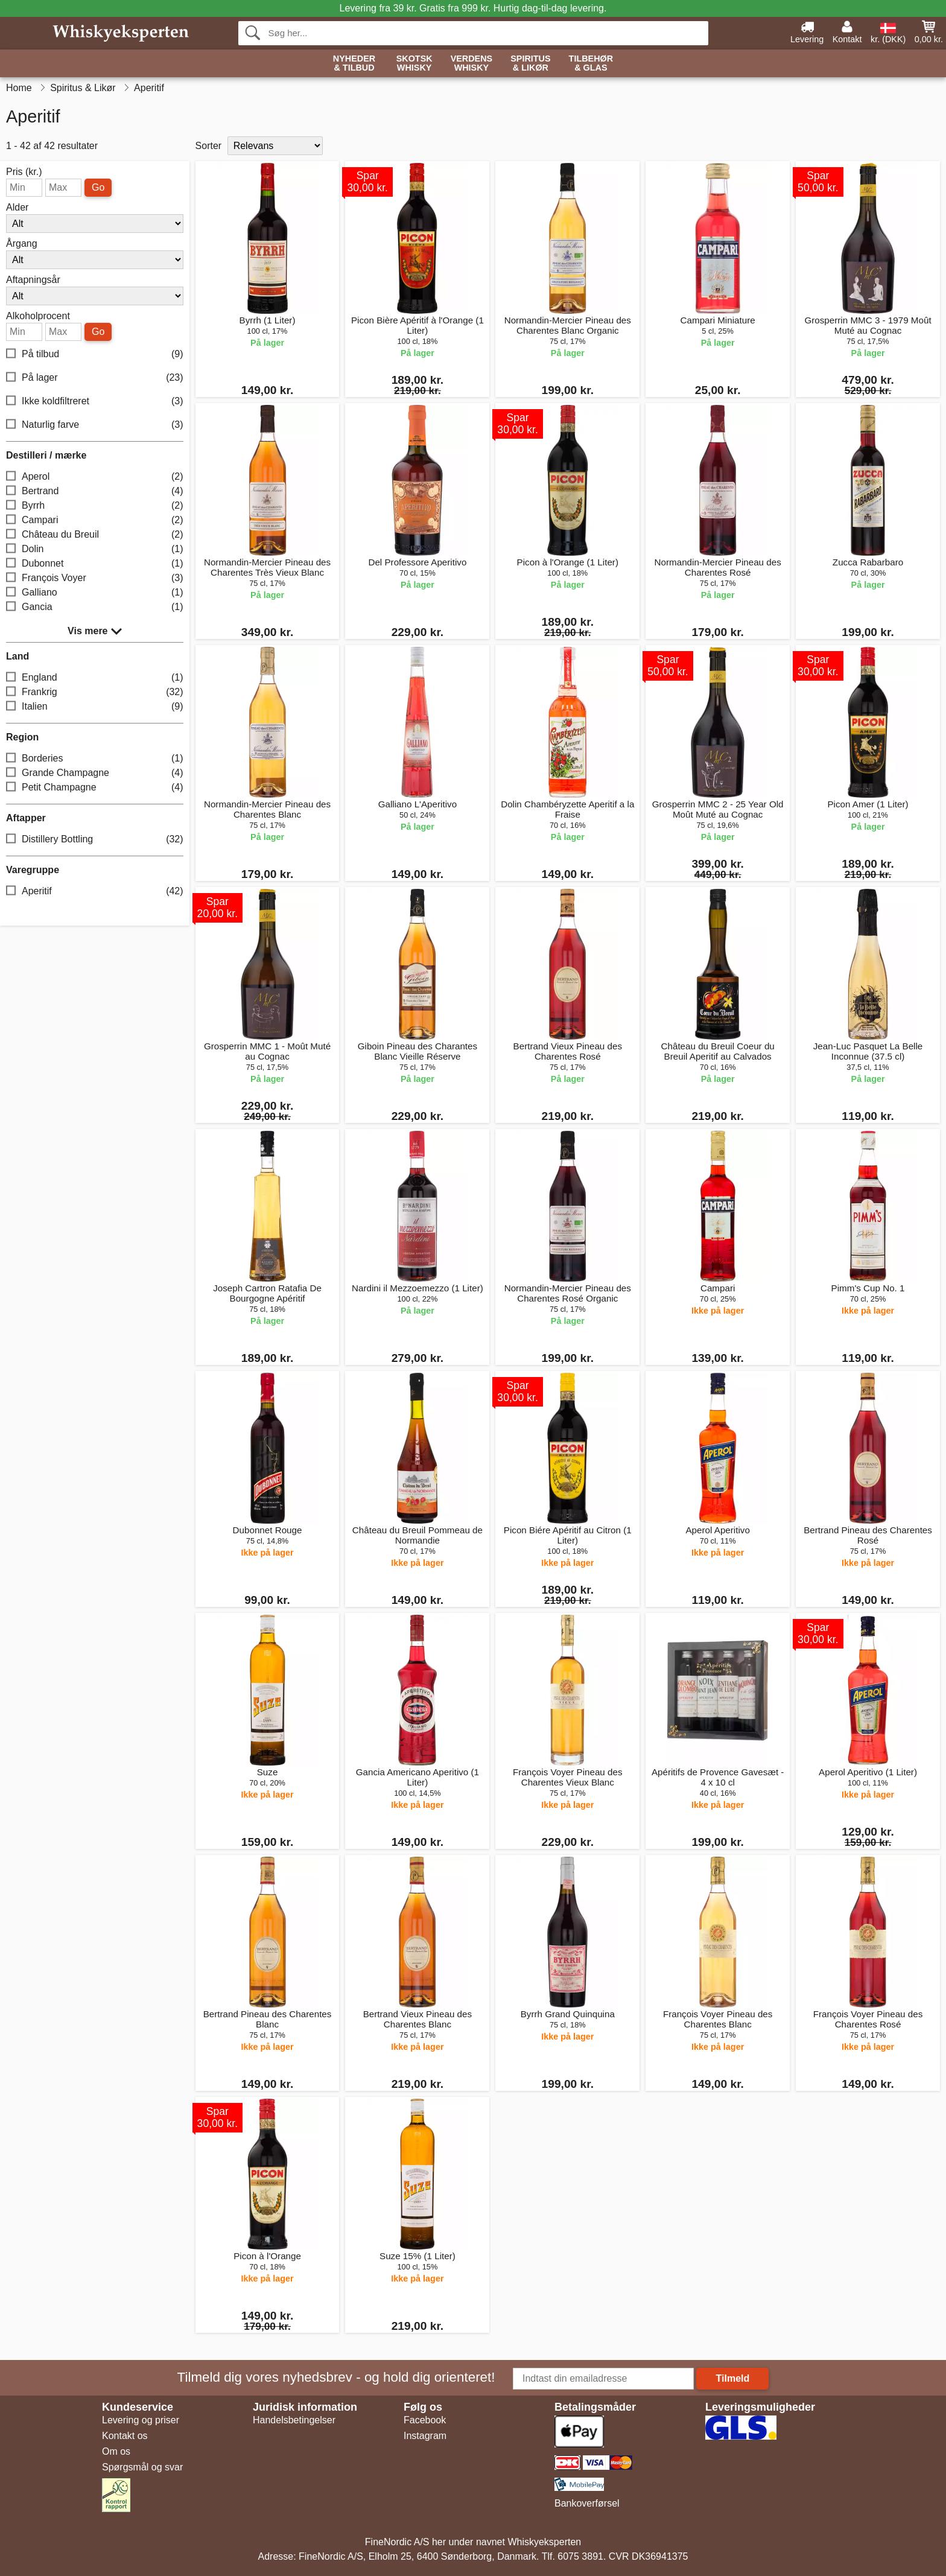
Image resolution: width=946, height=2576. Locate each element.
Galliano (94, 593)
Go (98, 187)
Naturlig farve (94, 425)
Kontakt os (125, 2436)
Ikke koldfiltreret (94, 401)
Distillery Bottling (94, 839)
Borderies (94, 759)
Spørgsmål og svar (142, 2467)
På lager (94, 378)
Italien (94, 707)
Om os (116, 2451)
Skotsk (414, 64)
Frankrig (94, 692)
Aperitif (94, 891)
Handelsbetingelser (294, 2420)
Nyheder (354, 64)
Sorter (208, 146)
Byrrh (94, 506)
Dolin (94, 549)
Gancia (94, 607)
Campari (94, 520)
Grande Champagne (94, 773)
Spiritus (530, 64)
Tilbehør (591, 64)
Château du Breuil (94, 535)
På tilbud (94, 354)
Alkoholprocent (38, 316)
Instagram (425, 2436)
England (94, 678)
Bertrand (94, 491)
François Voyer (94, 578)
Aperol (94, 477)
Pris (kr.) (24, 172)
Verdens (472, 64)
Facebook (425, 2420)
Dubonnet (94, 564)
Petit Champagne (94, 787)
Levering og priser (140, 2420)
